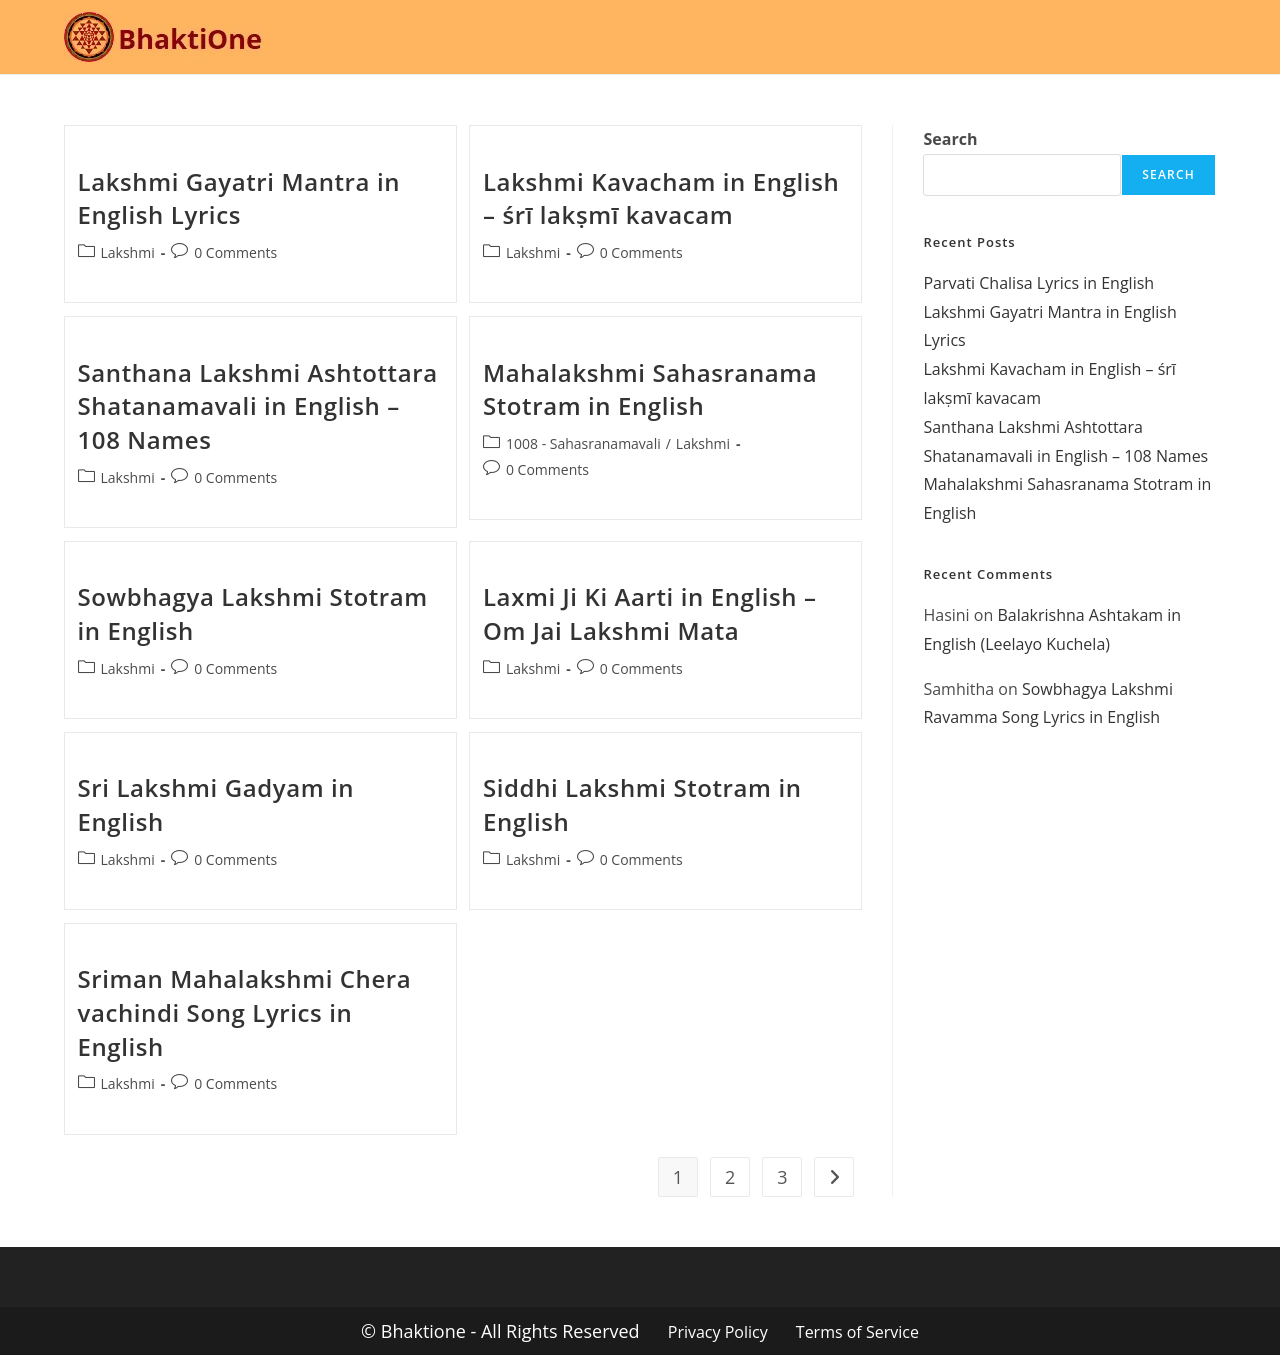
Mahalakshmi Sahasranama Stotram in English (650, 389)
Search (950, 139)
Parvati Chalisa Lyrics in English (1038, 283)
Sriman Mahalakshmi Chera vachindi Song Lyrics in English (245, 1012)
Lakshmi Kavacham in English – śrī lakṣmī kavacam (661, 198)
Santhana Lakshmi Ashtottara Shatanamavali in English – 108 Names (258, 406)
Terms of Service (857, 1332)
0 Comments (235, 252)
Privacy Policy (718, 1332)
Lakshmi (128, 252)
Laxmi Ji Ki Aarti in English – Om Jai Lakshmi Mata (650, 613)
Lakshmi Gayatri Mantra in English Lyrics (239, 198)
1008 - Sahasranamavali (583, 443)
